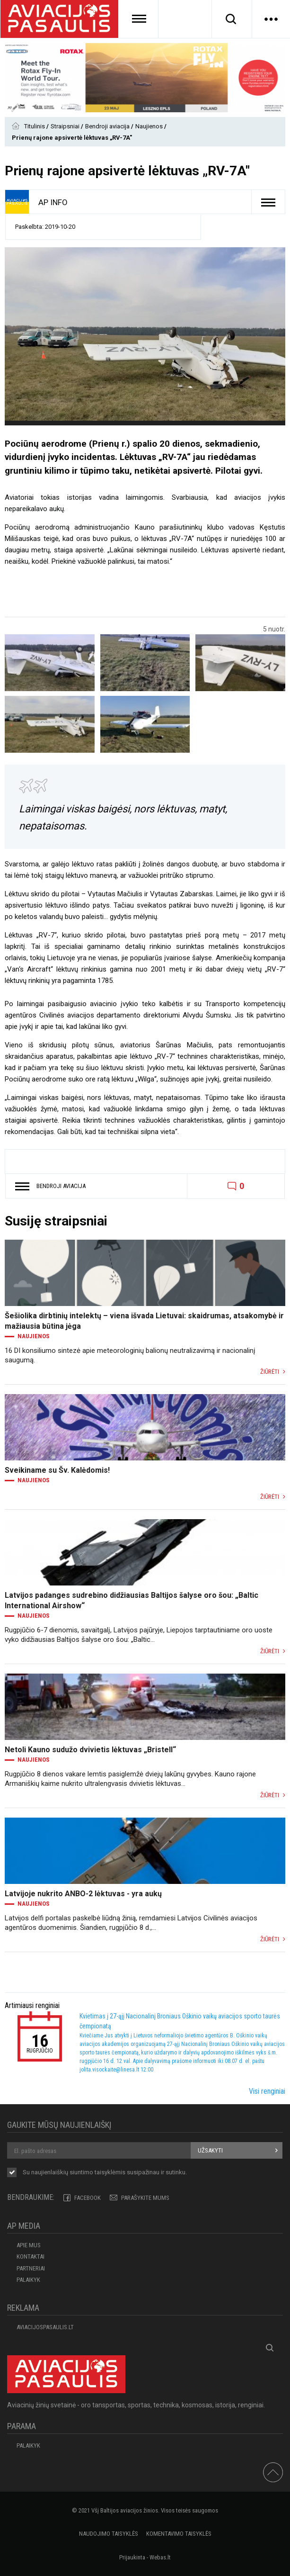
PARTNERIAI (31, 2268)
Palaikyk (28, 2279)
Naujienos (149, 126)
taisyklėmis (110, 2172)
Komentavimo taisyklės (178, 2533)
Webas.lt (160, 2557)
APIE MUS (29, 2245)
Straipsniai (66, 126)
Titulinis (35, 126)
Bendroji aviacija (108, 126)
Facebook (87, 2197)
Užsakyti (210, 2150)
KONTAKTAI (30, 2256)
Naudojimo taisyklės (108, 2533)
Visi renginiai (267, 2091)
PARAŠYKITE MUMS (145, 2197)
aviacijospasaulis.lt (45, 2327)
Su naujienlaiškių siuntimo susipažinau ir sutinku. (105, 2173)
